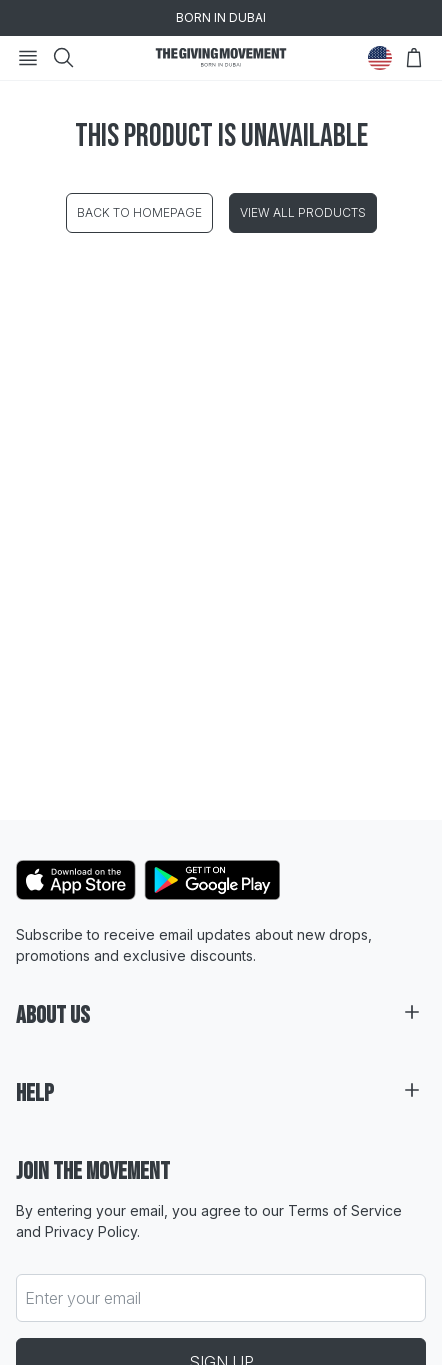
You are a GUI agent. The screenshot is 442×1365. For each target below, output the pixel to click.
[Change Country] (380, 58)
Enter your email (83, 1298)
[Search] (64, 58)
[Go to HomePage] (221, 58)
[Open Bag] (414, 58)
